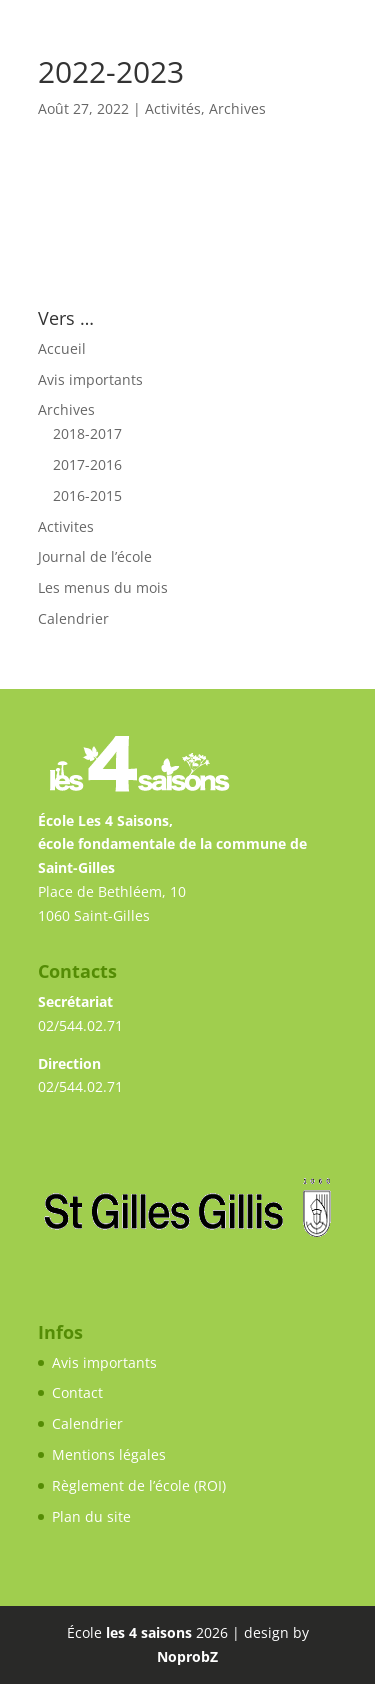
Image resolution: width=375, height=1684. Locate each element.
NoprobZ (187, 1656)
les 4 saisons (149, 1632)
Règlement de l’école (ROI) (139, 1485)
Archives (237, 108)
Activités (173, 108)
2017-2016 (87, 464)
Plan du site (91, 1516)
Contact (77, 1392)
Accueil (62, 348)
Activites (66, 526)
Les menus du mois (103, 587)
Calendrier (73, 618)
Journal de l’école (95, 556)
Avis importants (90, 379)
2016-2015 (87, 495)
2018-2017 (87, 433)
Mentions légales (109, 1454)
